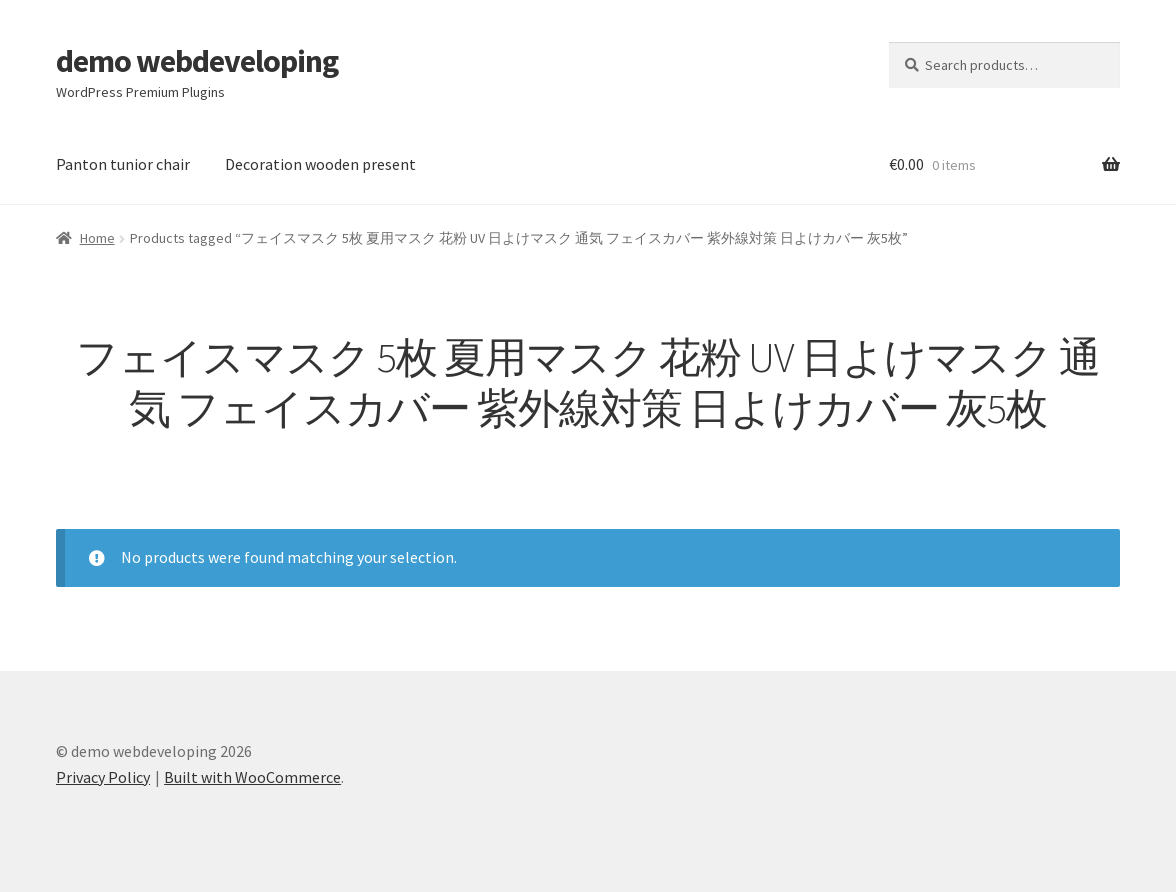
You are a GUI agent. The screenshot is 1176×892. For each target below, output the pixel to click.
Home (97, 238)
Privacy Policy (103, 777)
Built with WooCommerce (252, 777)
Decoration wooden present (320, 164)
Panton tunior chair (123, 164)
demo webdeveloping (197, 61)
